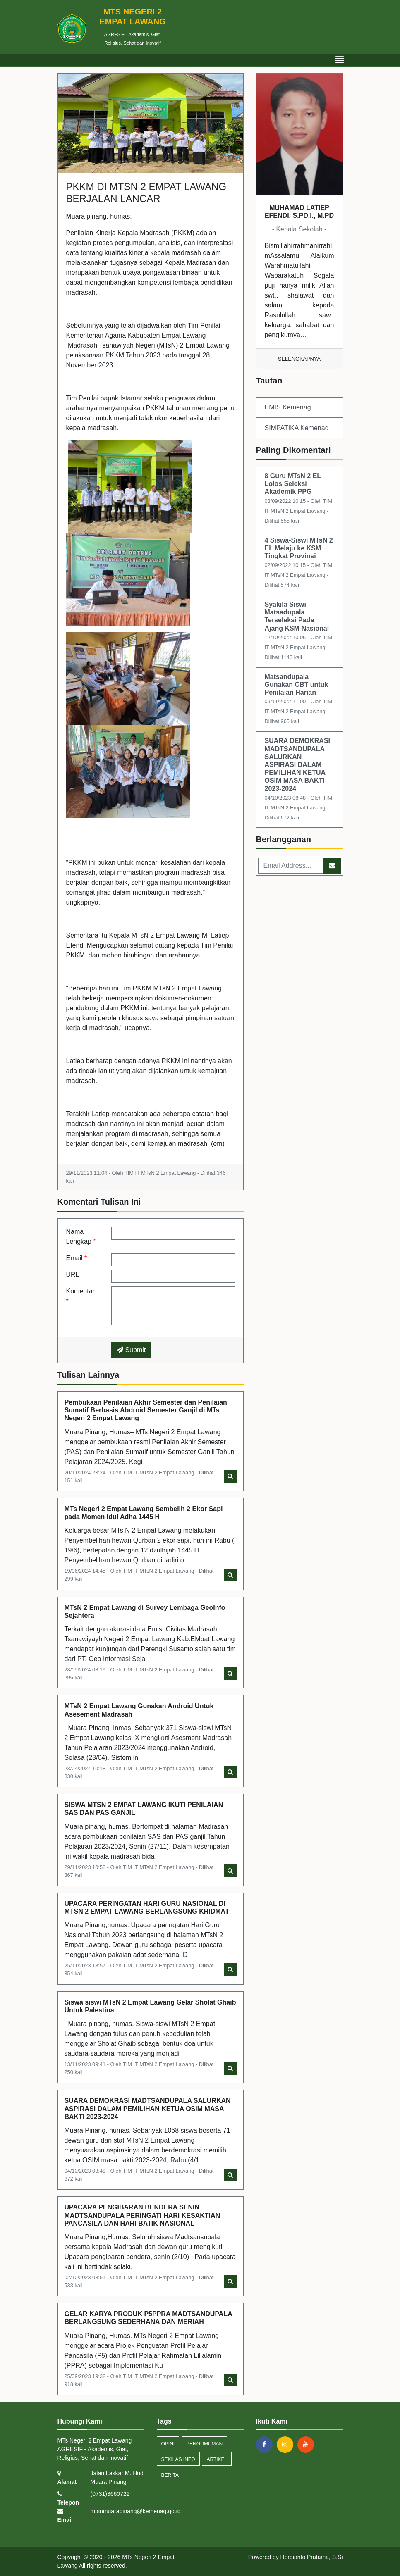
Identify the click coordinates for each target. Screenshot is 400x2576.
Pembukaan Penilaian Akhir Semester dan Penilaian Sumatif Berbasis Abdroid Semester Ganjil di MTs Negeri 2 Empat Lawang (146, 1410)
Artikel (216, 2459)
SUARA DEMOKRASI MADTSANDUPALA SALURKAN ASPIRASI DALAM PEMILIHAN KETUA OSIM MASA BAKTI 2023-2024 (148, 2108)
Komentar (80, 1296)
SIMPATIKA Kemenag (297, 427)
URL (72, 1274)
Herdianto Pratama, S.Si (311, 2557)
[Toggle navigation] (339, 60)
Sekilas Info (178, 2459)
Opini (168, 2444)
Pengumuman (204, 2444)
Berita (170, 2475)
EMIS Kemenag (288, 407)
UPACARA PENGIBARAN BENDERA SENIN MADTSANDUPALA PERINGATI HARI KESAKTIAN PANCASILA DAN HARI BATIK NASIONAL (142, 2215)
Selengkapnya (299, 359)
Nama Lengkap (81, 1236)
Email (76, 1258)
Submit (131, 1349)
